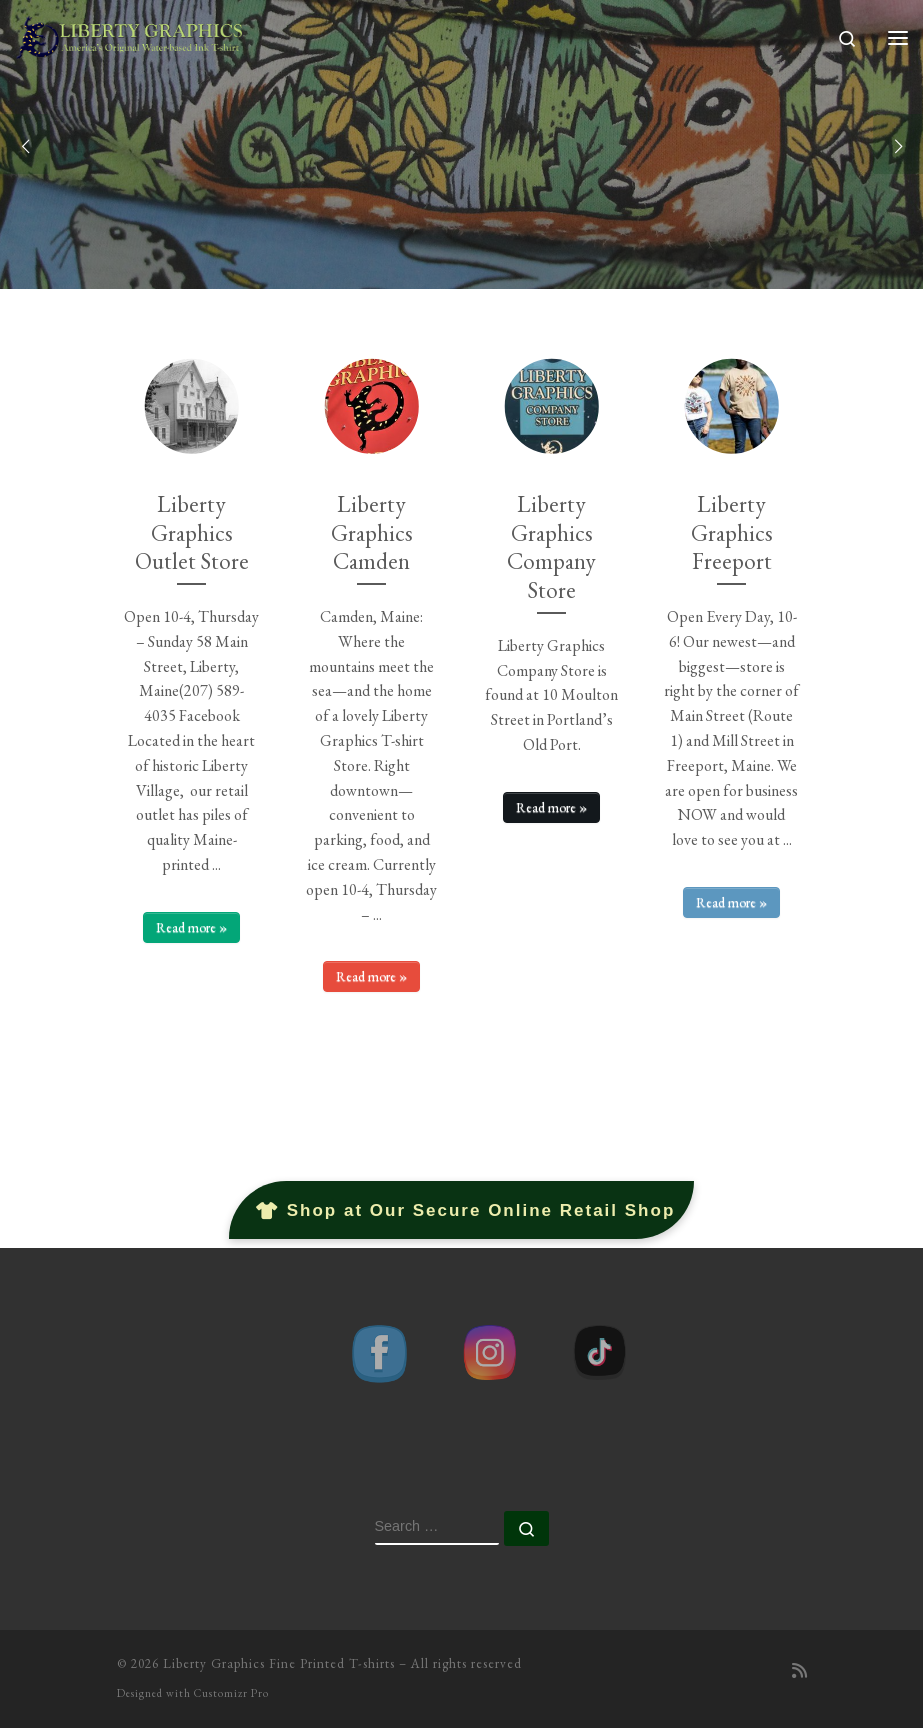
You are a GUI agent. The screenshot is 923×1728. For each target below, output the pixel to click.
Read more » (191, 927)
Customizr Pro (231, 1693)
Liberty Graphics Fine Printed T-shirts (279, 1663)
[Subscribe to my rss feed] (799, 1671)
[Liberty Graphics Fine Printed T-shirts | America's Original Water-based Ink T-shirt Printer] (130, 33)
